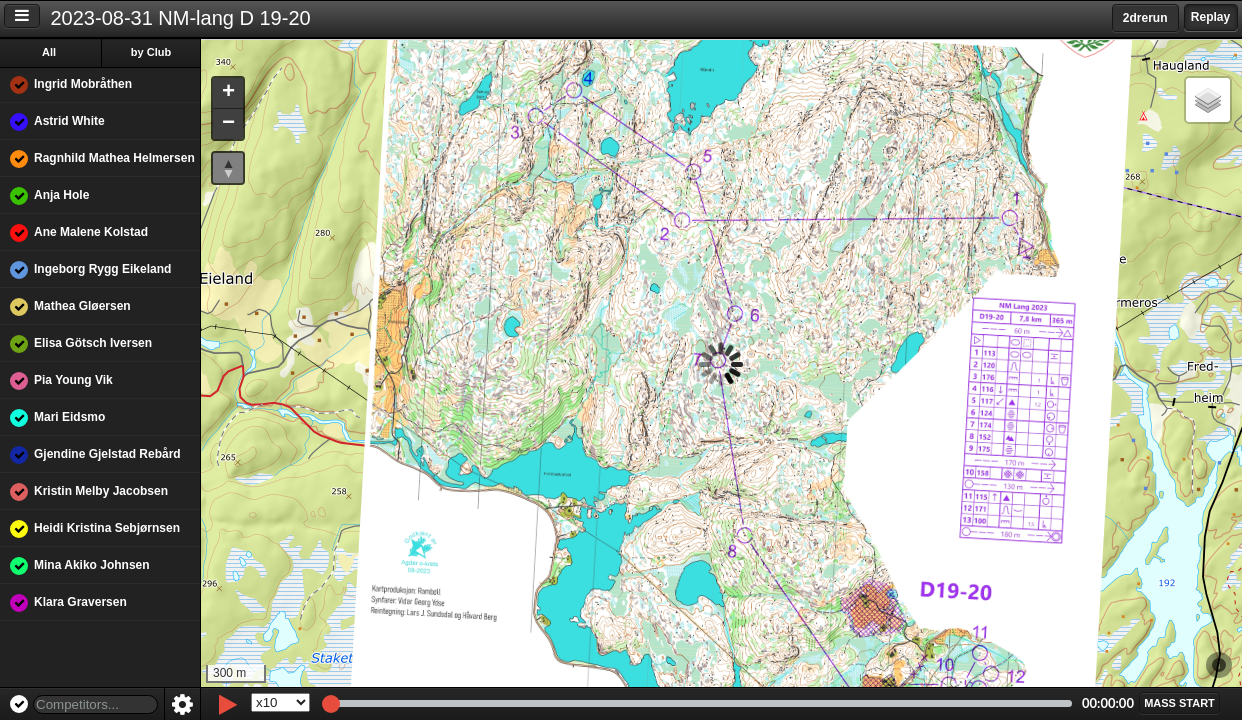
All (49, 52)
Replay (1210, 17)
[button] (228, 93)
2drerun (1145, 18)
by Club (151, 52)
